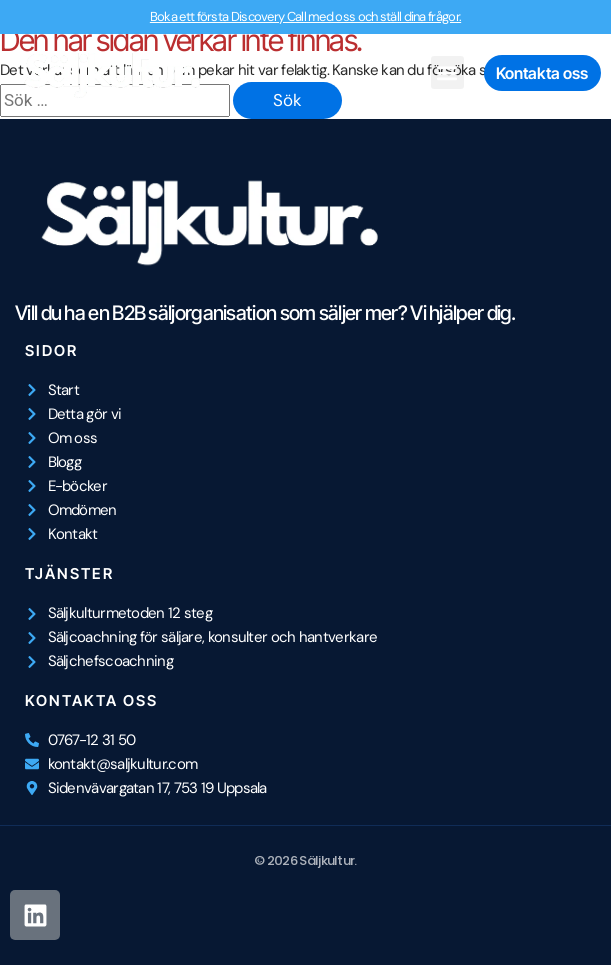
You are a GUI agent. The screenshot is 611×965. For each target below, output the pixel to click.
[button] (447, 72)
